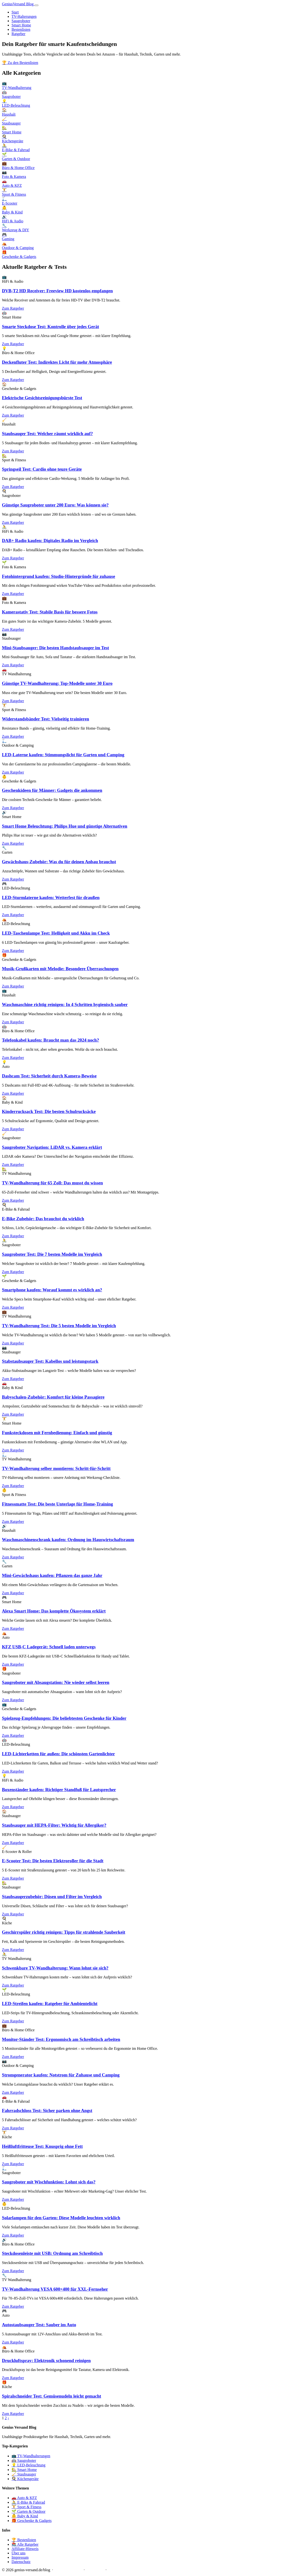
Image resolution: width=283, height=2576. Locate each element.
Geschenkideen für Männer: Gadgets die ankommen (52, 790)
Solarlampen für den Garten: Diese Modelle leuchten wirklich (61, 2217)
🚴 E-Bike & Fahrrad (28, 2502)
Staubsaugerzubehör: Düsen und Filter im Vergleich (52, 1896)
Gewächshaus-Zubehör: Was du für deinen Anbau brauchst (59, 861)
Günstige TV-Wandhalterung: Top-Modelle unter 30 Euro (57, 683)
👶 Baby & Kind (25, 2516)
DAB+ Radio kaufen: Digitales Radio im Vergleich (50, 540)
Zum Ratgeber (13, 308)
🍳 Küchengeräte (25, 2479)
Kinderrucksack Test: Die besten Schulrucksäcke (49, 1111)
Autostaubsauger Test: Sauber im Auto (39, 2324)
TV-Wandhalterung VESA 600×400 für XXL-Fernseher (55, 2289)
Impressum (20, 2557)
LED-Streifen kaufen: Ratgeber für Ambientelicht (49, 2003)
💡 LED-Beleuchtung (28, 2465)
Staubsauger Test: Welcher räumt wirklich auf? (47, 433)
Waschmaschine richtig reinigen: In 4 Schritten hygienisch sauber (65, 1004)
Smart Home (21, 25)
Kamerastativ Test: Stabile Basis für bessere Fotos (49, 611)
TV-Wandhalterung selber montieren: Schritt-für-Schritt (56, 1468)
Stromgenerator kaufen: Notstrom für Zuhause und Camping (61, 2074)
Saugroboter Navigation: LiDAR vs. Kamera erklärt (52, 1147)
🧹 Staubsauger (24, 2474)
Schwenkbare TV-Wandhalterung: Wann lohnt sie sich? (55, 1967)
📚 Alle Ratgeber (25, 2544)
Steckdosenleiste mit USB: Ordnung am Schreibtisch (52, 2253)
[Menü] (36, 5)
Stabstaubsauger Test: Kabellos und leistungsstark (50, 1361)
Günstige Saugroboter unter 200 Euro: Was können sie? (55, 504)
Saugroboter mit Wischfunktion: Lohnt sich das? (49, 2181)
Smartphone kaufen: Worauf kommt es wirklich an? (52, 1289)
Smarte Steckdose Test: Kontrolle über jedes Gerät (50, 326)
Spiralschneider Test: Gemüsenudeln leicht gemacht (51, 2396)
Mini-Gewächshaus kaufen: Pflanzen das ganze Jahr (52, 1575)
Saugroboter (21, 21)
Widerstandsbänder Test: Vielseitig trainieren (45, 718)
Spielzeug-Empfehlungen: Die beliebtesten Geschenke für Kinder (64, 1718)
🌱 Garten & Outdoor (28, 2511)
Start (15, 12)
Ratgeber (18, 34)
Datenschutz (21, 2562)
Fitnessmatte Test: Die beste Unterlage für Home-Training (57, 1504)
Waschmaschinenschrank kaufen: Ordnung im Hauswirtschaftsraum (68, 1539)
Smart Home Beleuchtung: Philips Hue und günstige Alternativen (64, 826)
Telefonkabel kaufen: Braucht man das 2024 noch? (50, 1040)
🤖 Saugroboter (24, 2460)
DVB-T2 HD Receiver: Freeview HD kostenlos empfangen (57, 290)
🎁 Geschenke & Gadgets (32, 2521)
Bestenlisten (21, 29)
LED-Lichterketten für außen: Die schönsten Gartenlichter (58, 1753)
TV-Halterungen (24, 16)
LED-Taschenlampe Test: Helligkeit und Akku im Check (56, 933)
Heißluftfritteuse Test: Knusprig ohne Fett (42, 2146)
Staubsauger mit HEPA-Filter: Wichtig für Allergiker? (54, 1825)
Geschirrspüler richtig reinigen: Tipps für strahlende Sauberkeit (63, 1932)
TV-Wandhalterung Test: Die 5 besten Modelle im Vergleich (59, 1325)
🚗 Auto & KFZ (24, 2498)
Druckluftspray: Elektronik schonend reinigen (46, 2360)
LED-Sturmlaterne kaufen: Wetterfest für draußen (51, 897)
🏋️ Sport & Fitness (26, 2507)
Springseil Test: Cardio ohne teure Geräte (42, 469)
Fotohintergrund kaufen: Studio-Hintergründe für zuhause (58, 576)
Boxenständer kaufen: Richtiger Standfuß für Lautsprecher (59, 1789)
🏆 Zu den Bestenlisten (20, 63)
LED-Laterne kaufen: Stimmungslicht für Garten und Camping (63, 754)
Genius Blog (18, 4)
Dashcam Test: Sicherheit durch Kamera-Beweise (49, 1075)
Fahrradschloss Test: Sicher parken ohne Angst (47, 2110)
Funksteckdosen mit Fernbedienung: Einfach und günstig (57, 1432)
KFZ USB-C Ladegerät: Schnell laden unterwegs (49, 1646)
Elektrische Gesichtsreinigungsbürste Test (42, 397)
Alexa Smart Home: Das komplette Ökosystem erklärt (54, 1610)
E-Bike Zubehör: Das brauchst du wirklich (43, 1218)
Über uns (18, 2553)
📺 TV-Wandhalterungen (31, 2456)
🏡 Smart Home (24, 2470)
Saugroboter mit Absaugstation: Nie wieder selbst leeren (55, 1682)
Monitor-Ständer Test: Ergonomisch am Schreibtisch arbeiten (61, 2039)
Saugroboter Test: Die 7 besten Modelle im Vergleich (52, 1254)
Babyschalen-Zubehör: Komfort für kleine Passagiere (53, 1397)
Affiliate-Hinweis (25, 2549)
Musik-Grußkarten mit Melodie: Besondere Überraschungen (60, 968)
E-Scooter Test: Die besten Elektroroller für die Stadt (52, 1860)
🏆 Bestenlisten (24, 2540)
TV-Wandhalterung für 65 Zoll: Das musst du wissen (52, 1182)
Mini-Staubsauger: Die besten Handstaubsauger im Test (55, 647)
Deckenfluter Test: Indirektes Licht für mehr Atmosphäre (57, 362)
